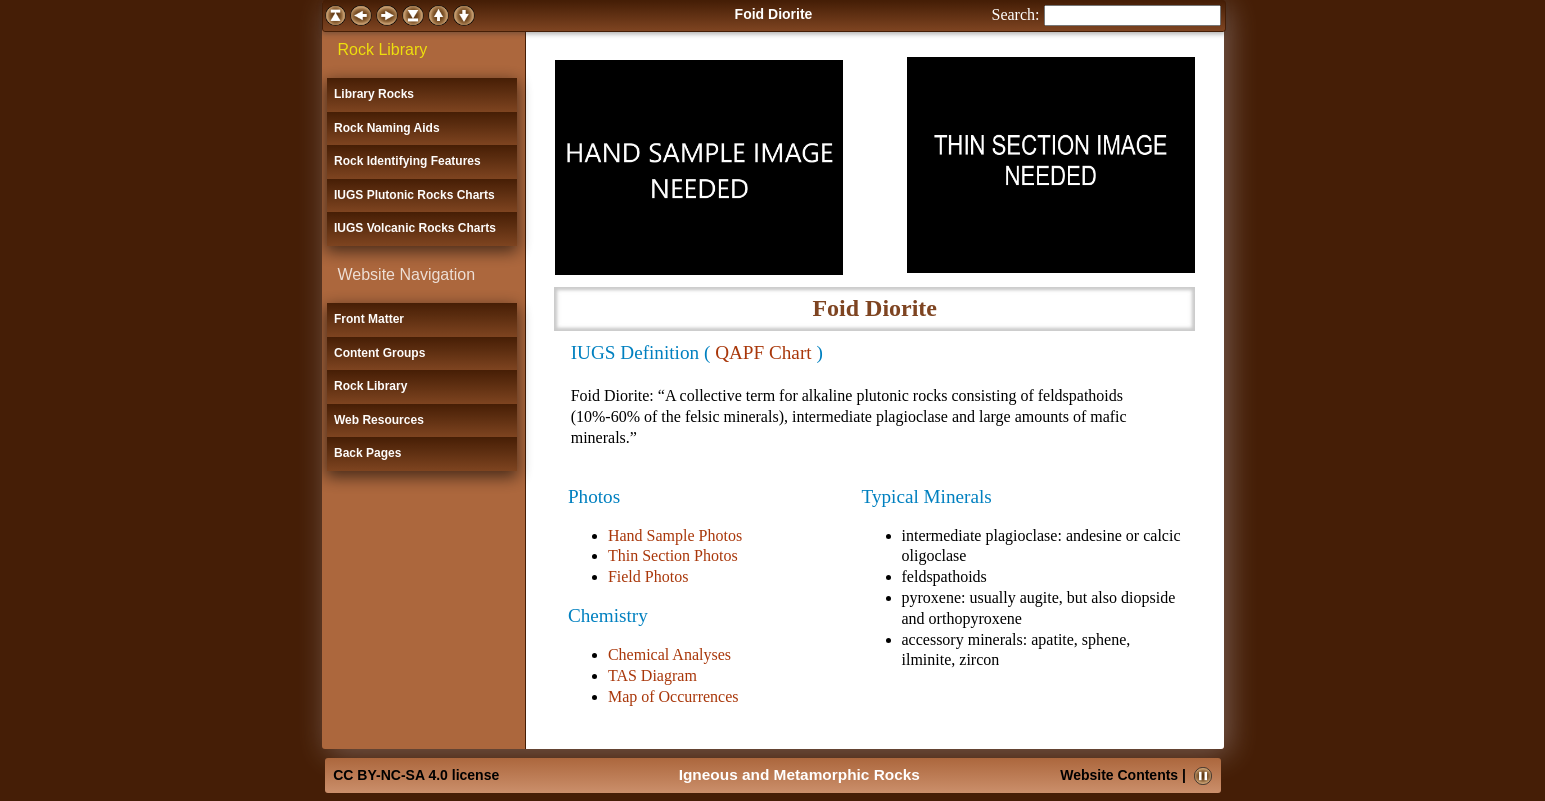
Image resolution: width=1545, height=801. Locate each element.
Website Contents (1119, 775)
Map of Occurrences (673, 696)
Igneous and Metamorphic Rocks (799, 774)
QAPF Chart (763, 352)
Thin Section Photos (673, 555)
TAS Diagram (652, 675)
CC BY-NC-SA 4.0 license (416, 775)
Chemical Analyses (669, 654)
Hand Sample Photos (675, 535)
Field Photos (648, 576)
